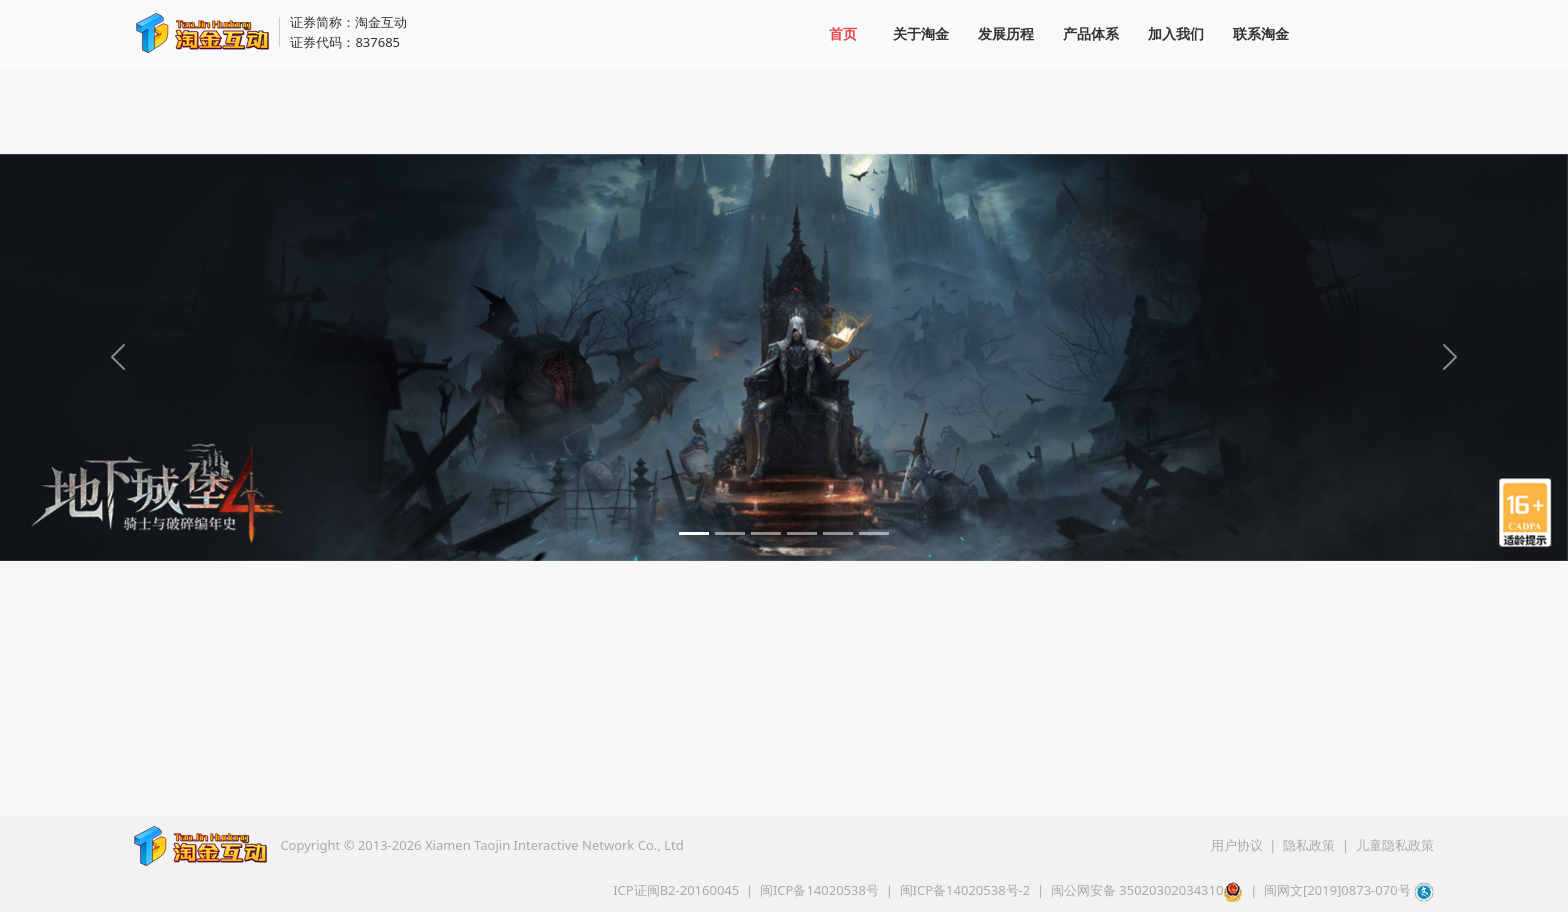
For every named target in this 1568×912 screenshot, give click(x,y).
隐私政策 (1310, 845)
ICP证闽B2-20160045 (676, 890)
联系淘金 (1261, 33)
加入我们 (1176, 33)
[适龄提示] (1528, 521)
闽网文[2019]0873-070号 (1337, 890)
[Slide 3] (766, 533)
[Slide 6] (874, 533)
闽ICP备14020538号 (819, 890)
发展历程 (1006, 33)
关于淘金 (921, 33)
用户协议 (1238, 845)
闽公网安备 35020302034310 (1147, 890)
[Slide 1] (694, 533)
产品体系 (1091, 33)
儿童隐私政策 (1395, 845)
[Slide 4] (802, 533)
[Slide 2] (730, 533)
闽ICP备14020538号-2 (965, 890)
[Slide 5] (838, 533)
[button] (1528, 872)
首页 (843, 33)
